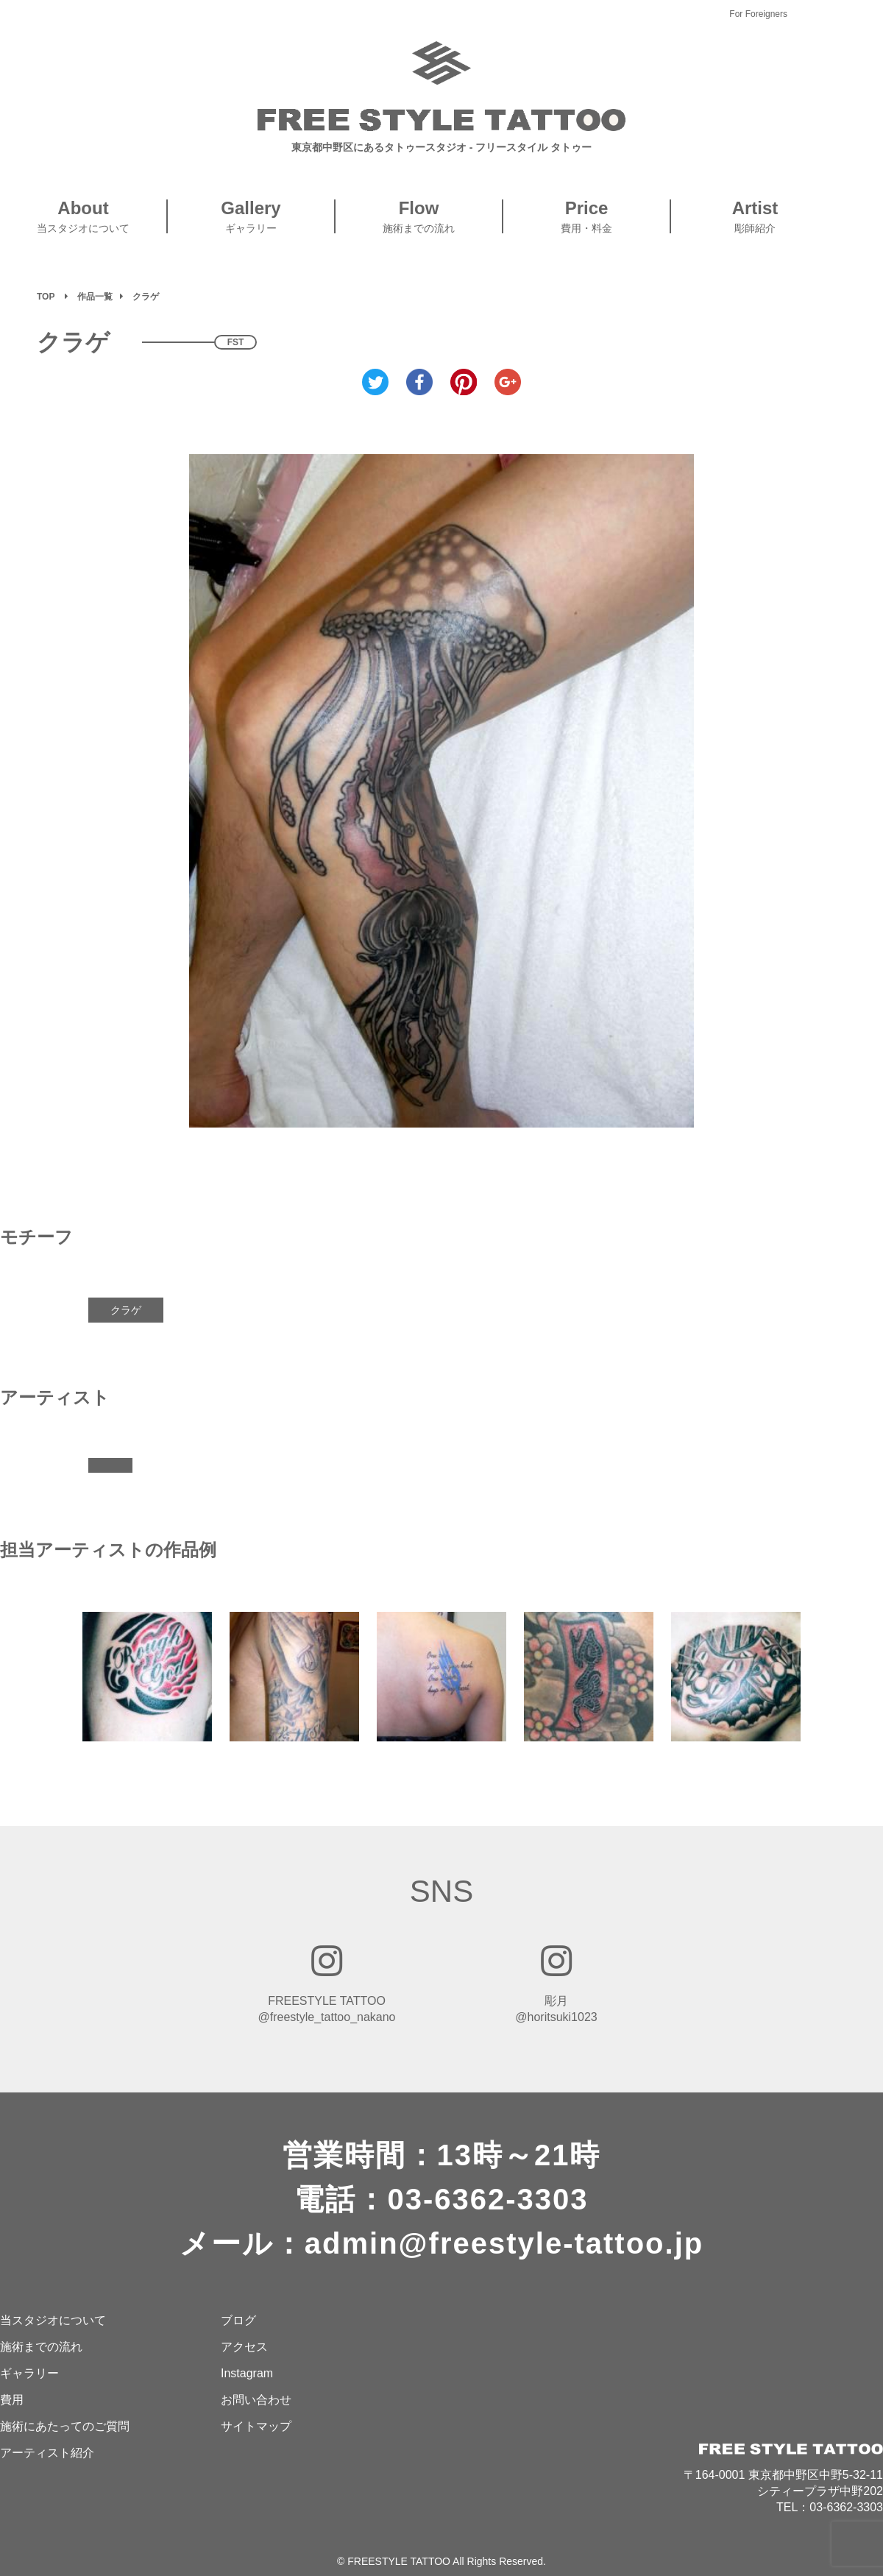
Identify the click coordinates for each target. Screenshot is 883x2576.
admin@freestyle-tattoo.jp (504, 2243)
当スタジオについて (53, 2320)
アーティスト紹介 (47, 2452)
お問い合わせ (256, 2399)
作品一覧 (95, 296)
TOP (45, 296)
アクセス (244, 2346)
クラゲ (125, 1310)
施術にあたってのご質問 (65, 2426)
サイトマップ (256, 2426)
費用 (12, 2399)
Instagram (247, 2373)
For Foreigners (758, 14)
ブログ (238, 2320)
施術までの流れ (41, 2346)
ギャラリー (29, 2373)
